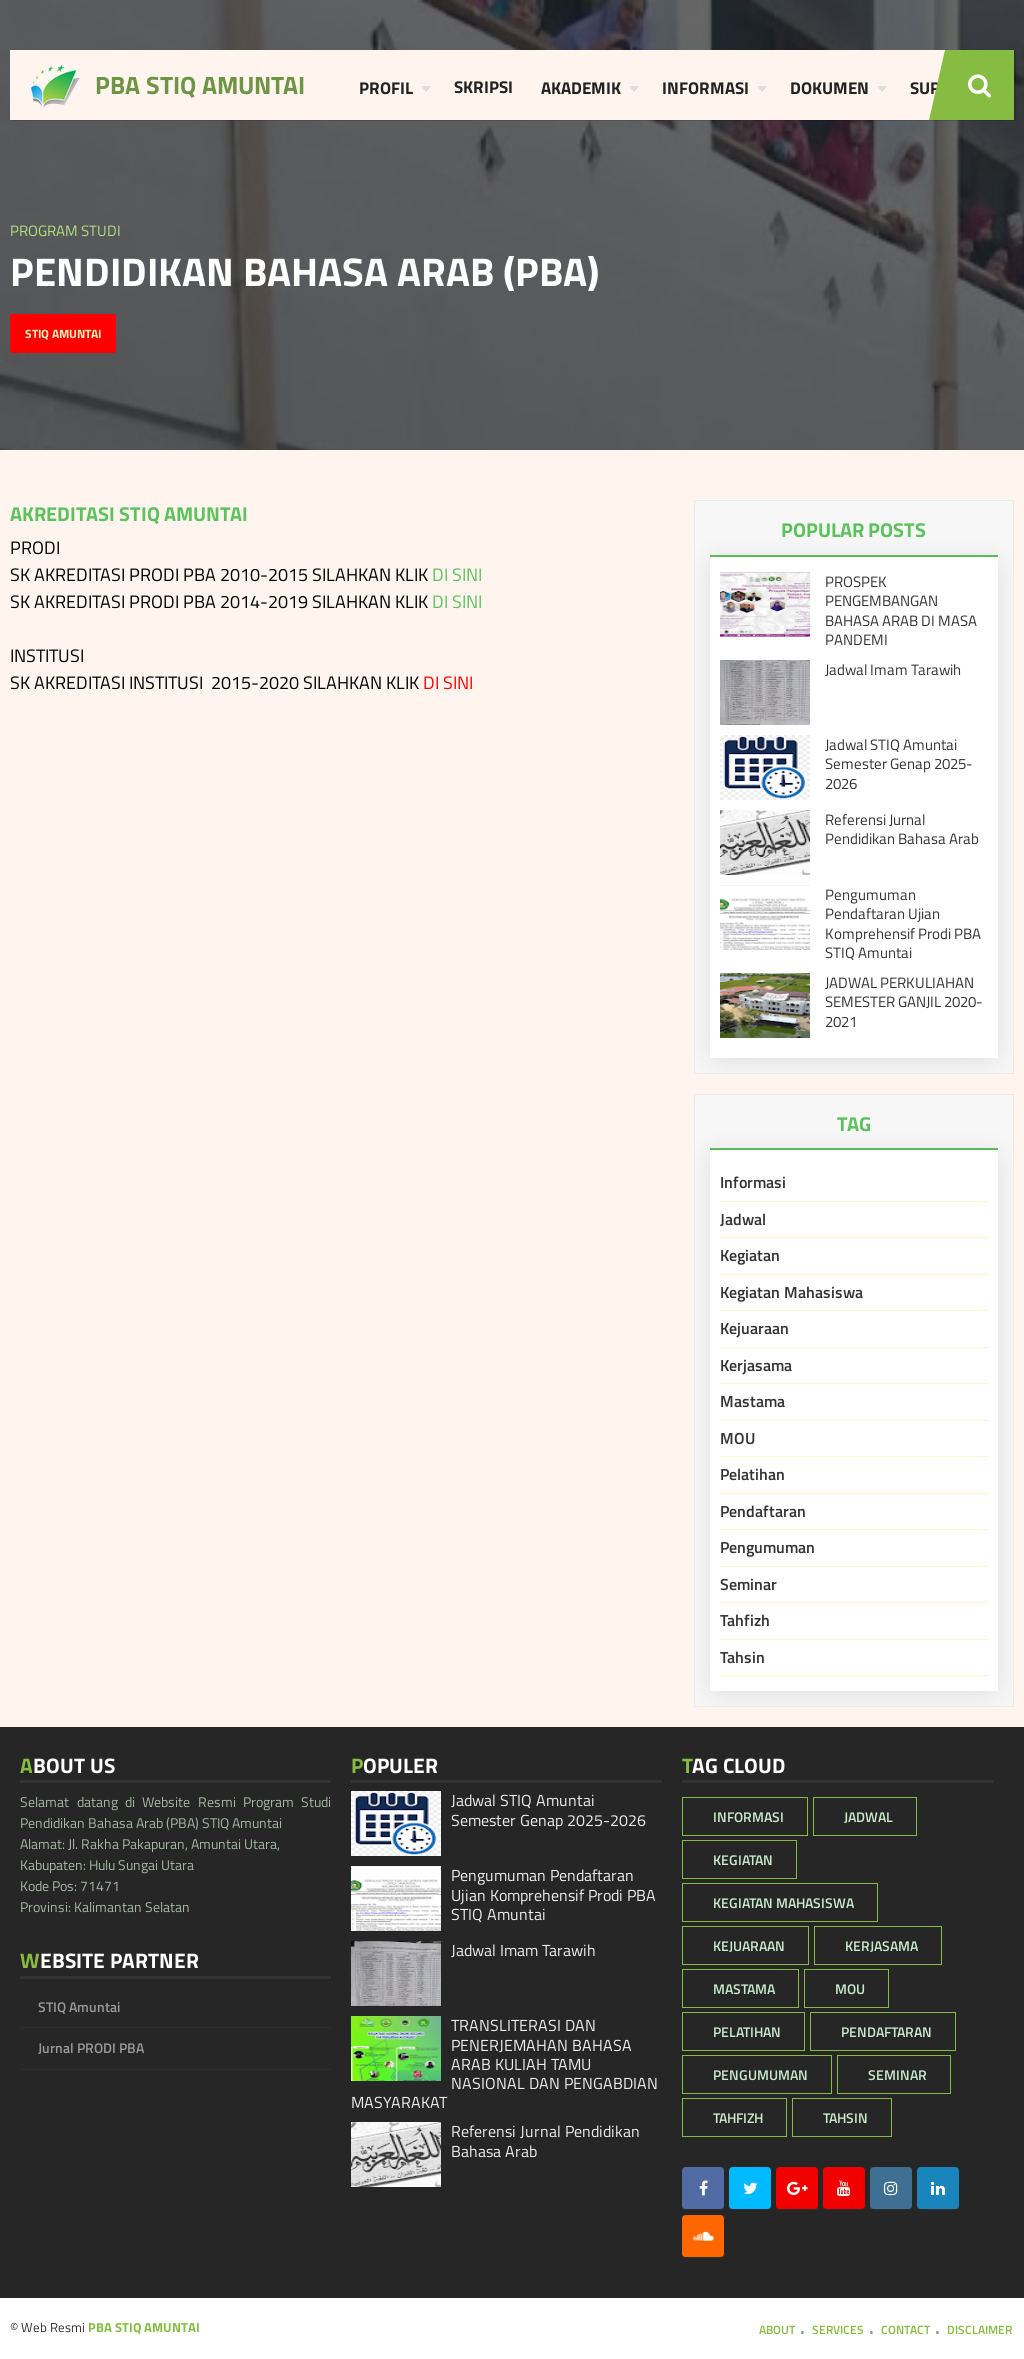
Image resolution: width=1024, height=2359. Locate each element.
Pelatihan (752, 1474)
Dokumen (829, 88)
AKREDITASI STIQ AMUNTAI (129, 513)
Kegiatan (750, 1255)
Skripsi (483, 87)
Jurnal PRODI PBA (91, 2047)
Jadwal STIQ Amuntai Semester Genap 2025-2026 (899, 764)
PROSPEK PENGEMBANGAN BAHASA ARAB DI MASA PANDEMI (901, 611)
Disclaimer (979, 2330)
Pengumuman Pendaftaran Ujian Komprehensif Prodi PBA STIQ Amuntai (903, 924)
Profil (386, 88)
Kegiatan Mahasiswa (791, 1292)
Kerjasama (756, 1365)
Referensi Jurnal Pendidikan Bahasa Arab (902, 829)
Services (838, 2329)
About (777, 2329)
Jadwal (743, 1219)
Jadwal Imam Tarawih (893, 669)
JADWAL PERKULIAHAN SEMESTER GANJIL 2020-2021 (904, 1002)
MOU (737, 1438)
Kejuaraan (754, 1328)
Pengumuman (767, 1547)
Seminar (748, 1584)
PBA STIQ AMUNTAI (144, 2327)
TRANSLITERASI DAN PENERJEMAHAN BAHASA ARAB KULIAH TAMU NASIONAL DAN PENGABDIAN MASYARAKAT (504, 2063)
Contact (905, 2329)
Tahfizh (745, 1620)
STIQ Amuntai (63, 333)
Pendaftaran (763, 1511)
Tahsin (742, 1657)
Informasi (705, 88)
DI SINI (457, 574)
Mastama (752, 1401)
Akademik (581, 88)
